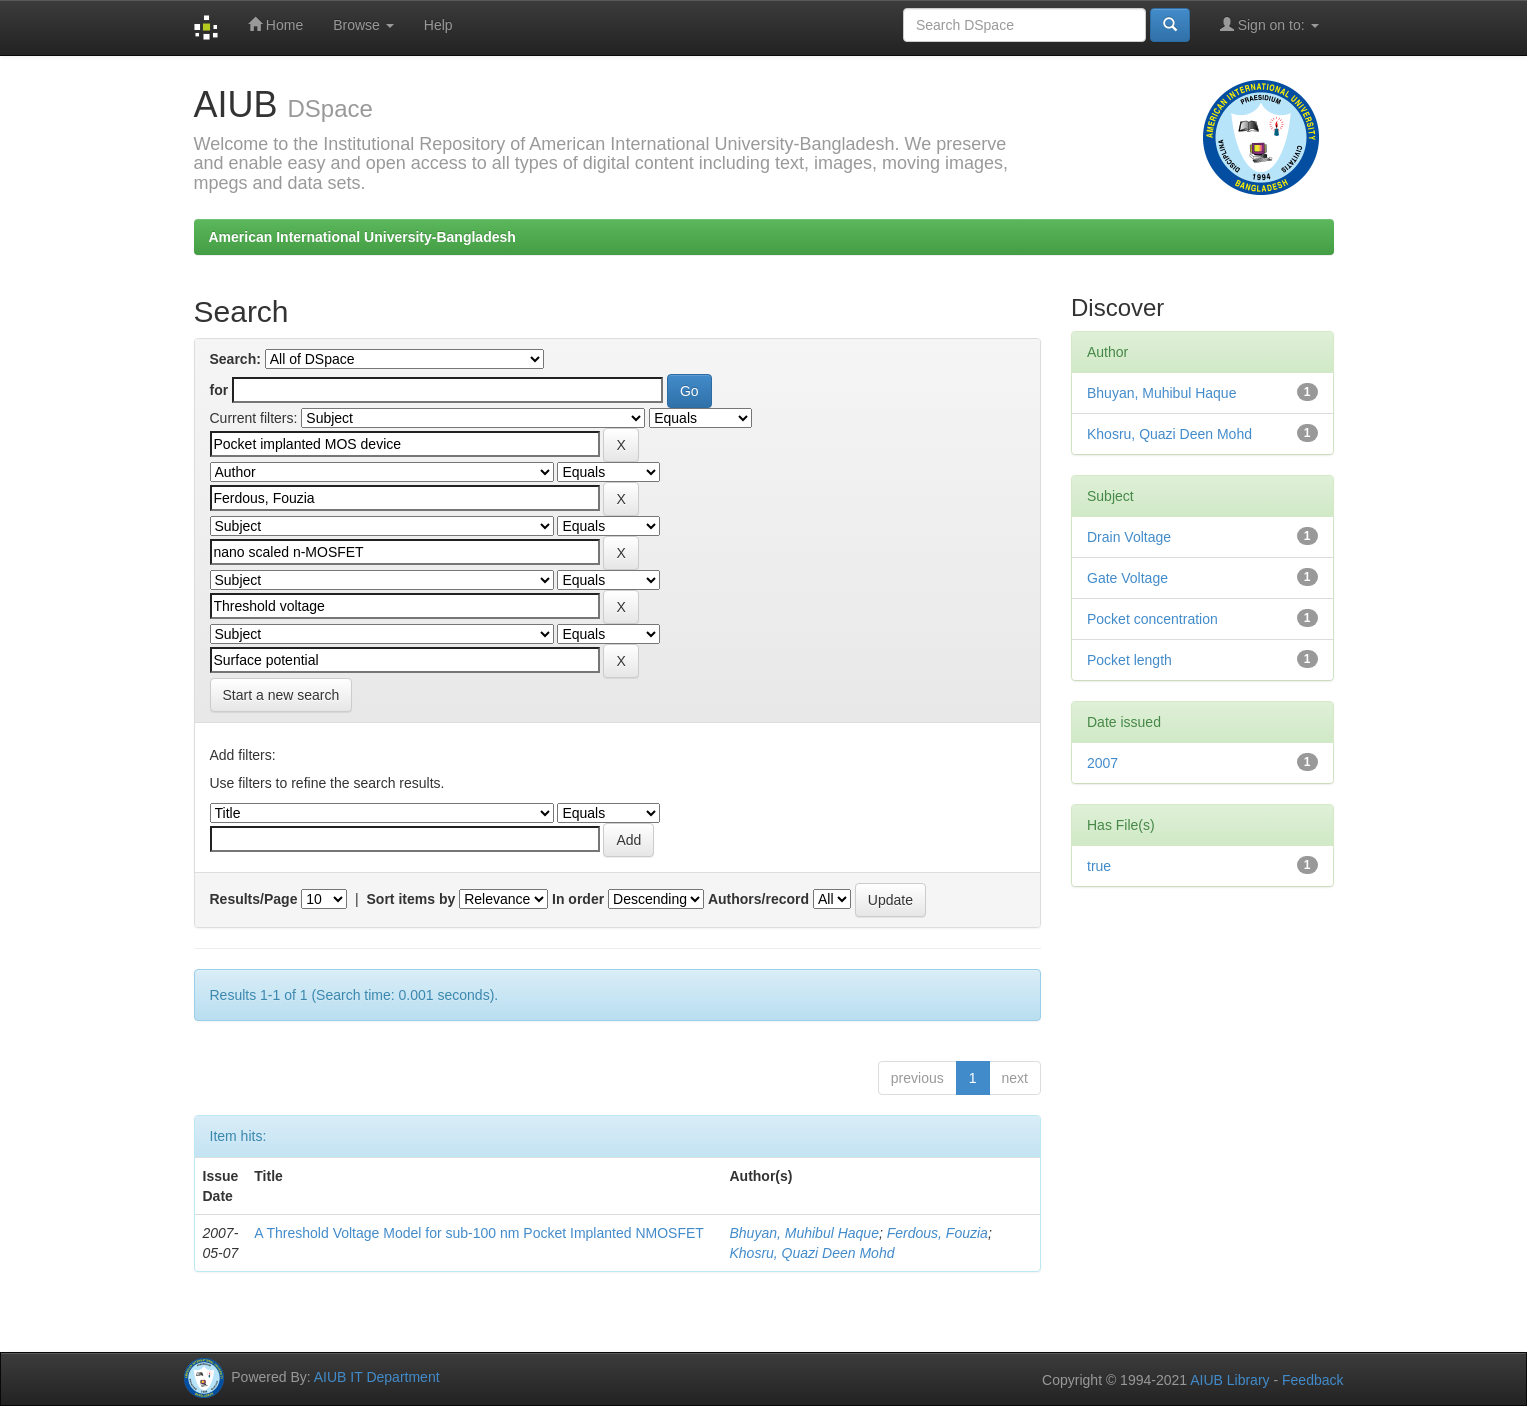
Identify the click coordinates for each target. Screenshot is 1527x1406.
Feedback (1312, 1380)
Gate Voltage (1127, 578)
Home (275, 24)
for (219, 390)
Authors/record (758, 899)
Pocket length (1129, 660)
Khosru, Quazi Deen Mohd (811, 1253)
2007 (1102, 763)
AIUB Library (1229, 1380)
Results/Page (254, 899)
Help (438, 25)
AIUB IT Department (377, 1377)
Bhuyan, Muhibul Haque (803, 1233)
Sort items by (411, 899)
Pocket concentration (1152, 619)
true (1099, 866)
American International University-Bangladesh (362, 237)
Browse (363, 25)
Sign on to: (1269, 24)
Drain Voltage (1129, 537)
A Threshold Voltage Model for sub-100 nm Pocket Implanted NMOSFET (479, 1233)
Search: (235, 359)
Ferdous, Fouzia (937, 1233)
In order (578, 899)
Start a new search (281, 695)
